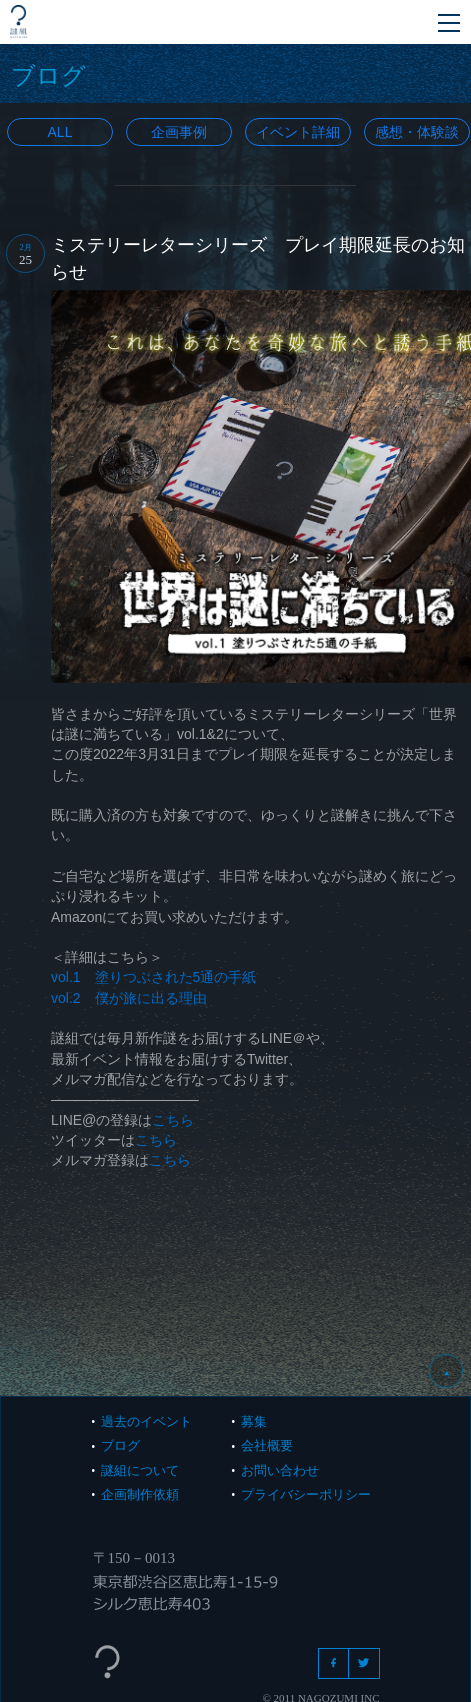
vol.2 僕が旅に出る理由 (129, 998)
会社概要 (267, 1445)
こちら (173, 1120)
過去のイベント (146, 1421)
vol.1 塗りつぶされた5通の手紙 (153, 977)
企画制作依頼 (140, 1494)
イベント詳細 (298, 132)
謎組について (140, 1470)
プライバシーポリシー (306, 1494)
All (60, 132)
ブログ (120, 1445)
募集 (254, 1421)
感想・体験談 (417, 132)
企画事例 (179, 132)
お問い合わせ (280, 1470)
